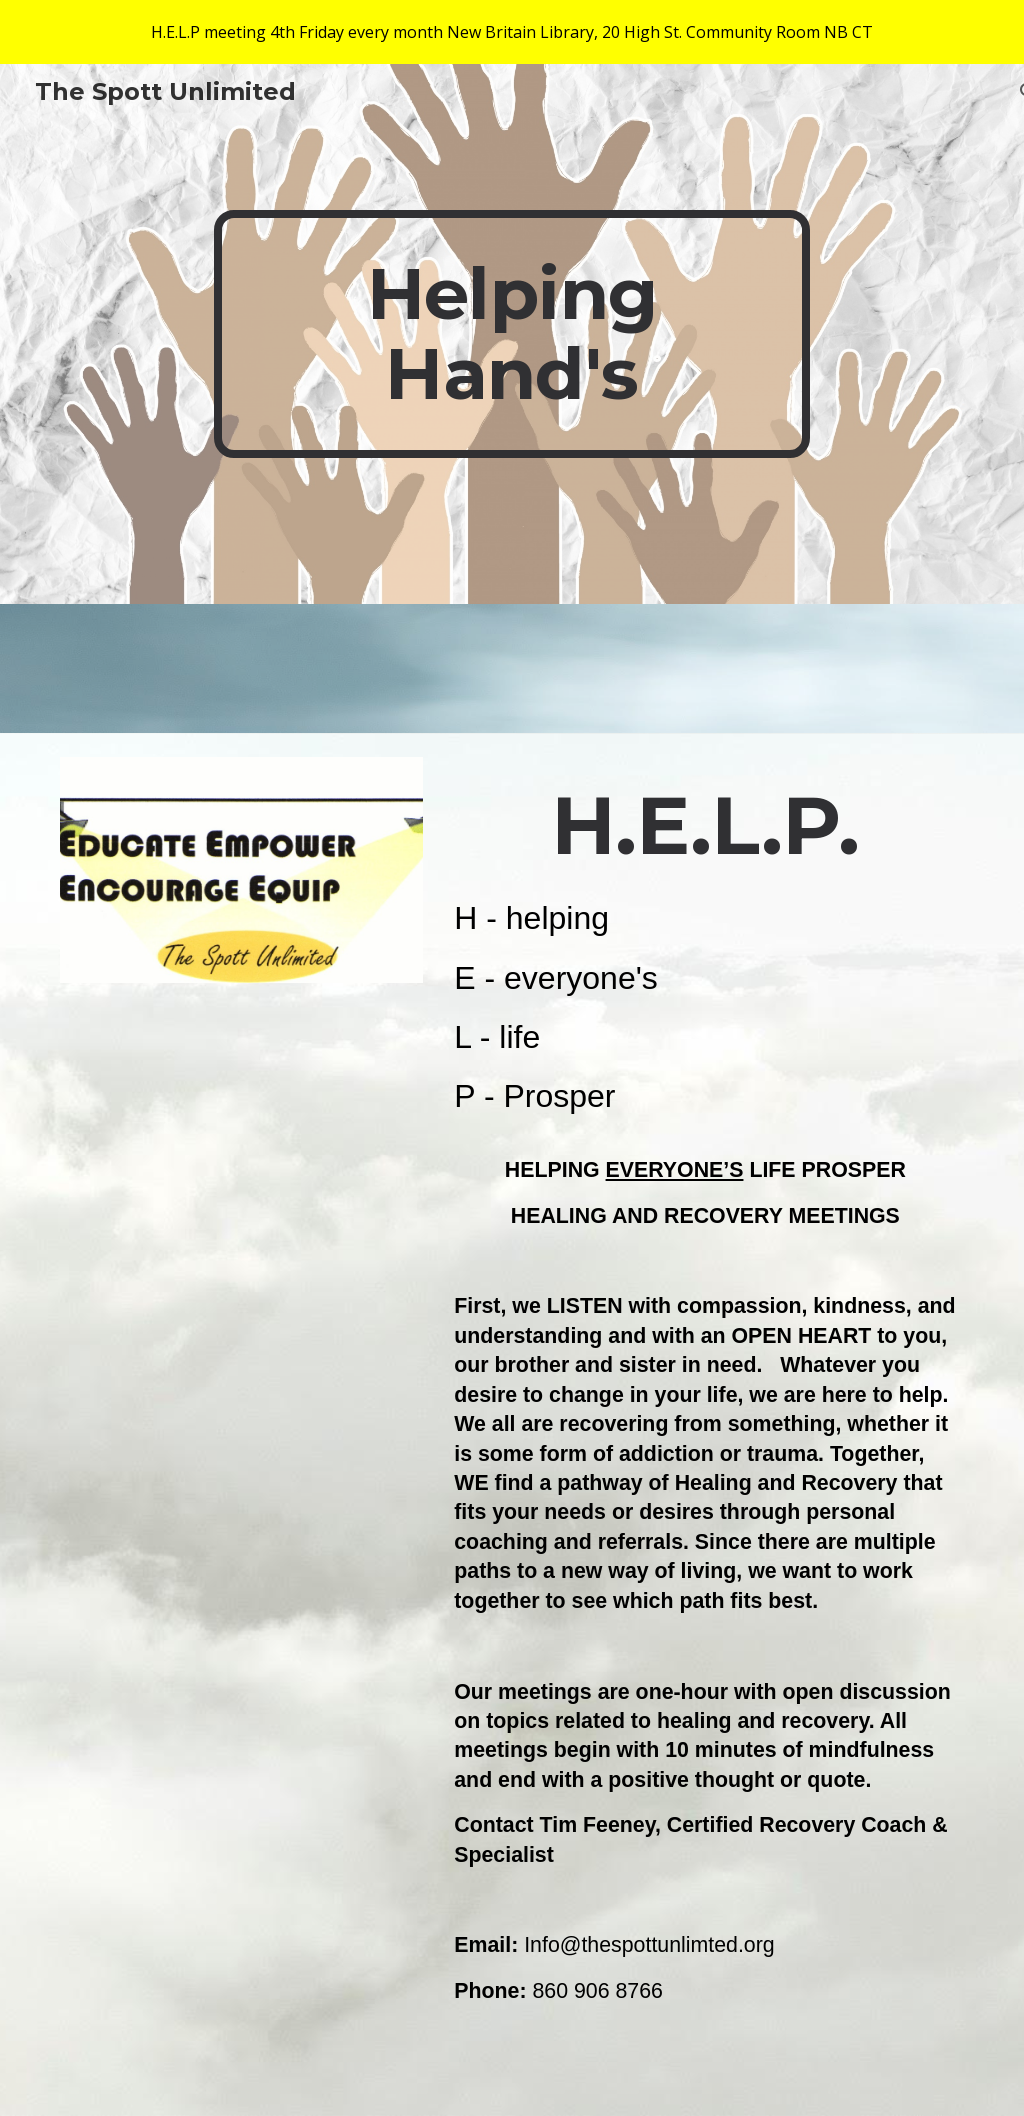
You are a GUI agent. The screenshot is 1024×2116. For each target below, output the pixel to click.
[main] (511, 334)
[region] (512, 32)
